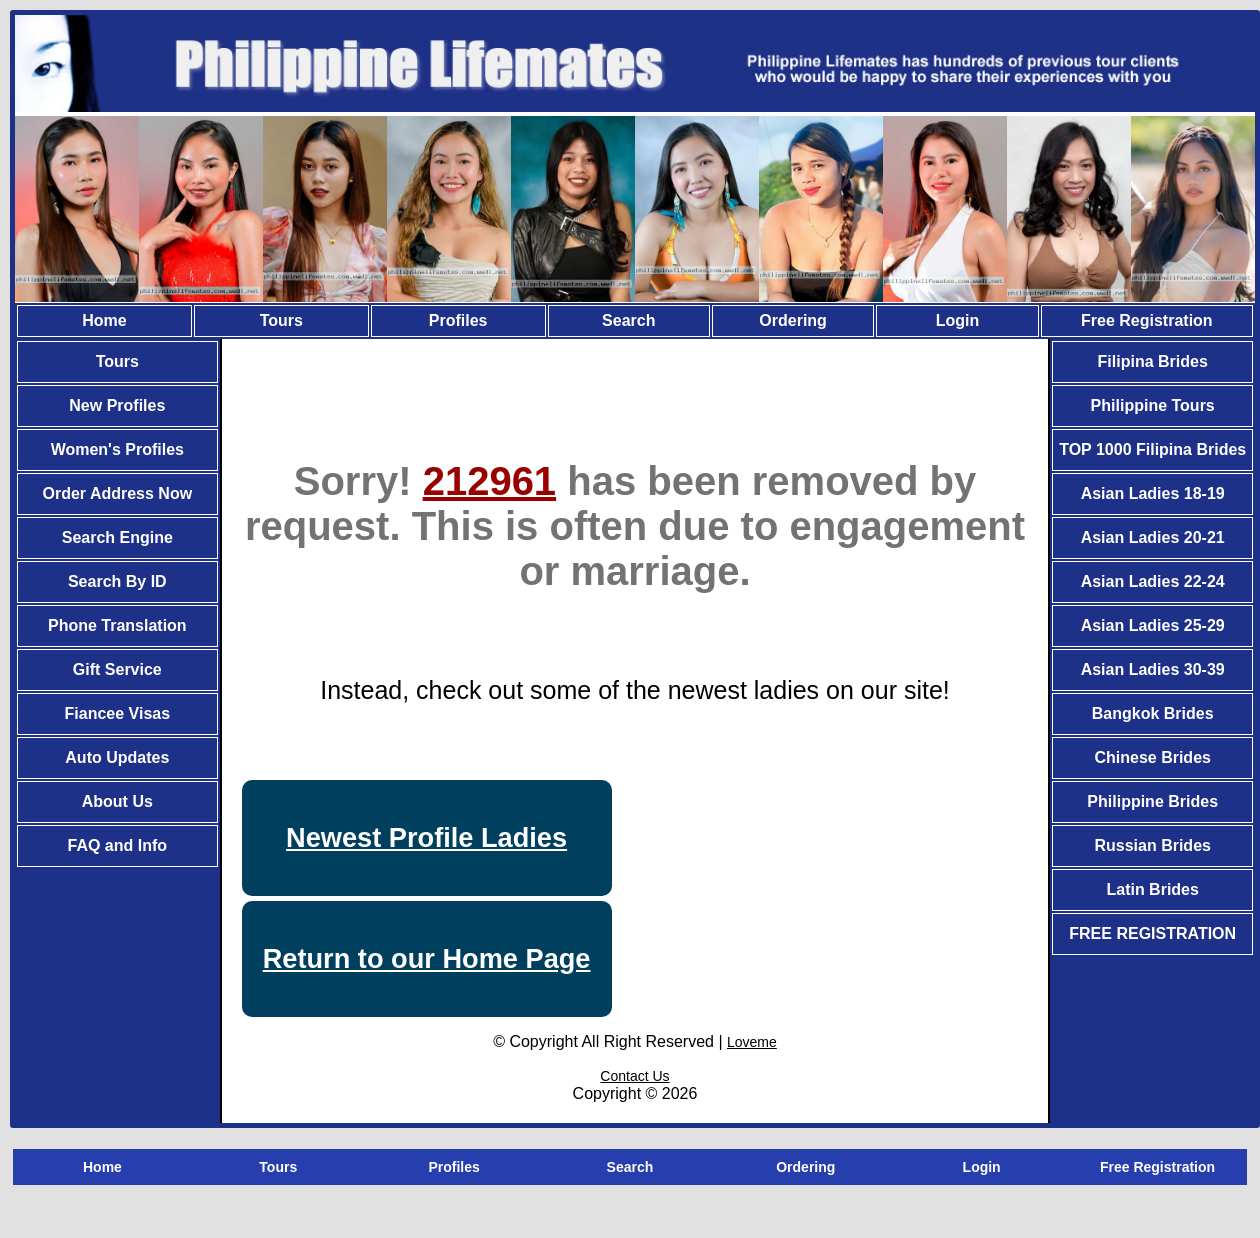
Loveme (752, 1042)
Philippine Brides (1152, 801)
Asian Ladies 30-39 (1153, 669)
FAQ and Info (118, 845)
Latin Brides (1152, 889)
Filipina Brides (1153, 361)
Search (628, 320)
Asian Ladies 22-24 (1153, 581)
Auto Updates (117, 757)
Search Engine (117, 537)
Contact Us (634, 1076)
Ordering (793, 320)
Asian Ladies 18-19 (1153, 493)
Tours (281, 320)
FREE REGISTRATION (1152, 933)
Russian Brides (1152, 845)
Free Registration (1147, 320)
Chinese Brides (1152, 757)
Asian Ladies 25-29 (1153, 625)
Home (104, 320)
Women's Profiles (117, 449)
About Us (117, 801)
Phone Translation (117, 625)
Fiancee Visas (118, 713)
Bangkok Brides (1153, 713)
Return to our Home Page (427, 958)
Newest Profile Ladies (426, 837)
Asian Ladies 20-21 (1153, 537)
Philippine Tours (1153, 405)
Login (958, 320)
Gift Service (117, 669)
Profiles (458, 320)
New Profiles (117, 405)
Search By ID (117, 581)
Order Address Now (117, 493)
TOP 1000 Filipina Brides (1152, 449)
